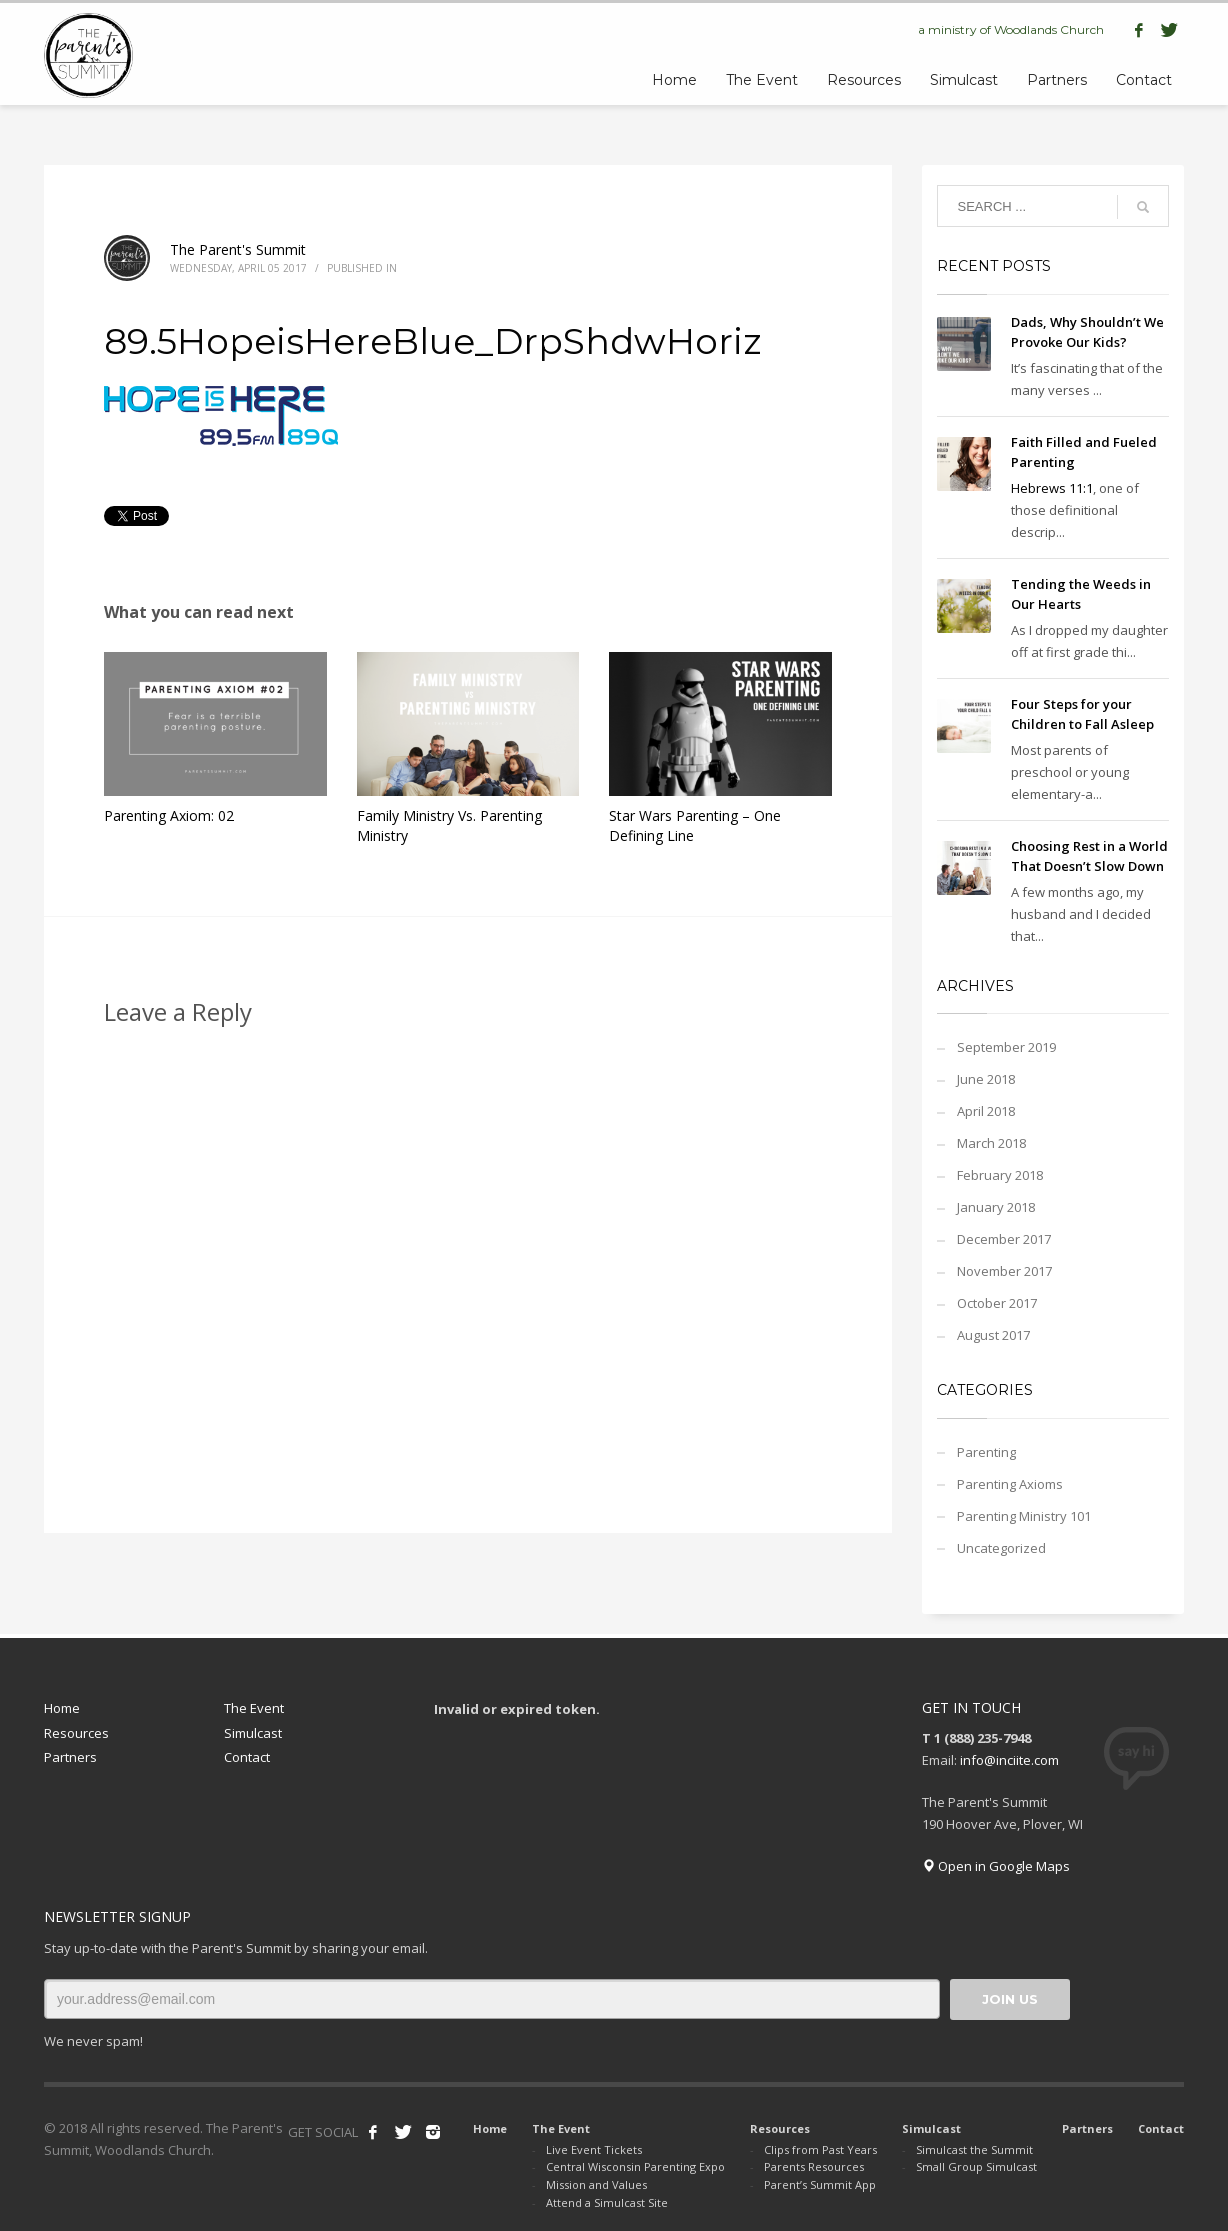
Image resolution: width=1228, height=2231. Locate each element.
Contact (247, 1757)
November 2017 (1004, 1271)
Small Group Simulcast (976, 2166)
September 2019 (1006, 1047)
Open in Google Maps (996, 1866)
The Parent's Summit (238, 249)
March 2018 (991, 1143)
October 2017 (997, 1303)
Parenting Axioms (1010, 1484)
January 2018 (996, 1207)
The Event (254, 1708)
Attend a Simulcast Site (607, 2202)
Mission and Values (596, 2184)
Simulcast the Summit (974, 2149)
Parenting (986, 1452)
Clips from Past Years (820, 2149)
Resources (76, 1733)
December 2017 (1004, 1239)
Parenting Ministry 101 (1024, 1516)
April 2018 (986, 1111)
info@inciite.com (1009, 1760)
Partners (70, 1757)
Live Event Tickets (594, 2149)
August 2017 (993, 1335)
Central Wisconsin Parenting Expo (635, 2166)
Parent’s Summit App (820, 2184)
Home (62, 1708)
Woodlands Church (1049, 29)
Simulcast (253, 1733)
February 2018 (1000, 1175)
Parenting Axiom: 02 (169, 815)
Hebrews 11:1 (1052, 488)
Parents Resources (814, 2166)
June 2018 (986, 1079)
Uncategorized (1001, 1548)
